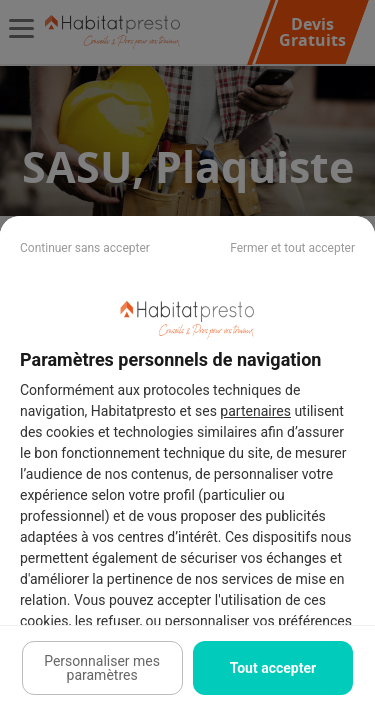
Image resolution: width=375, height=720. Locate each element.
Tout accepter (273, 668)
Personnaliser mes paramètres (102, 668)
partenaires (255, 411)
